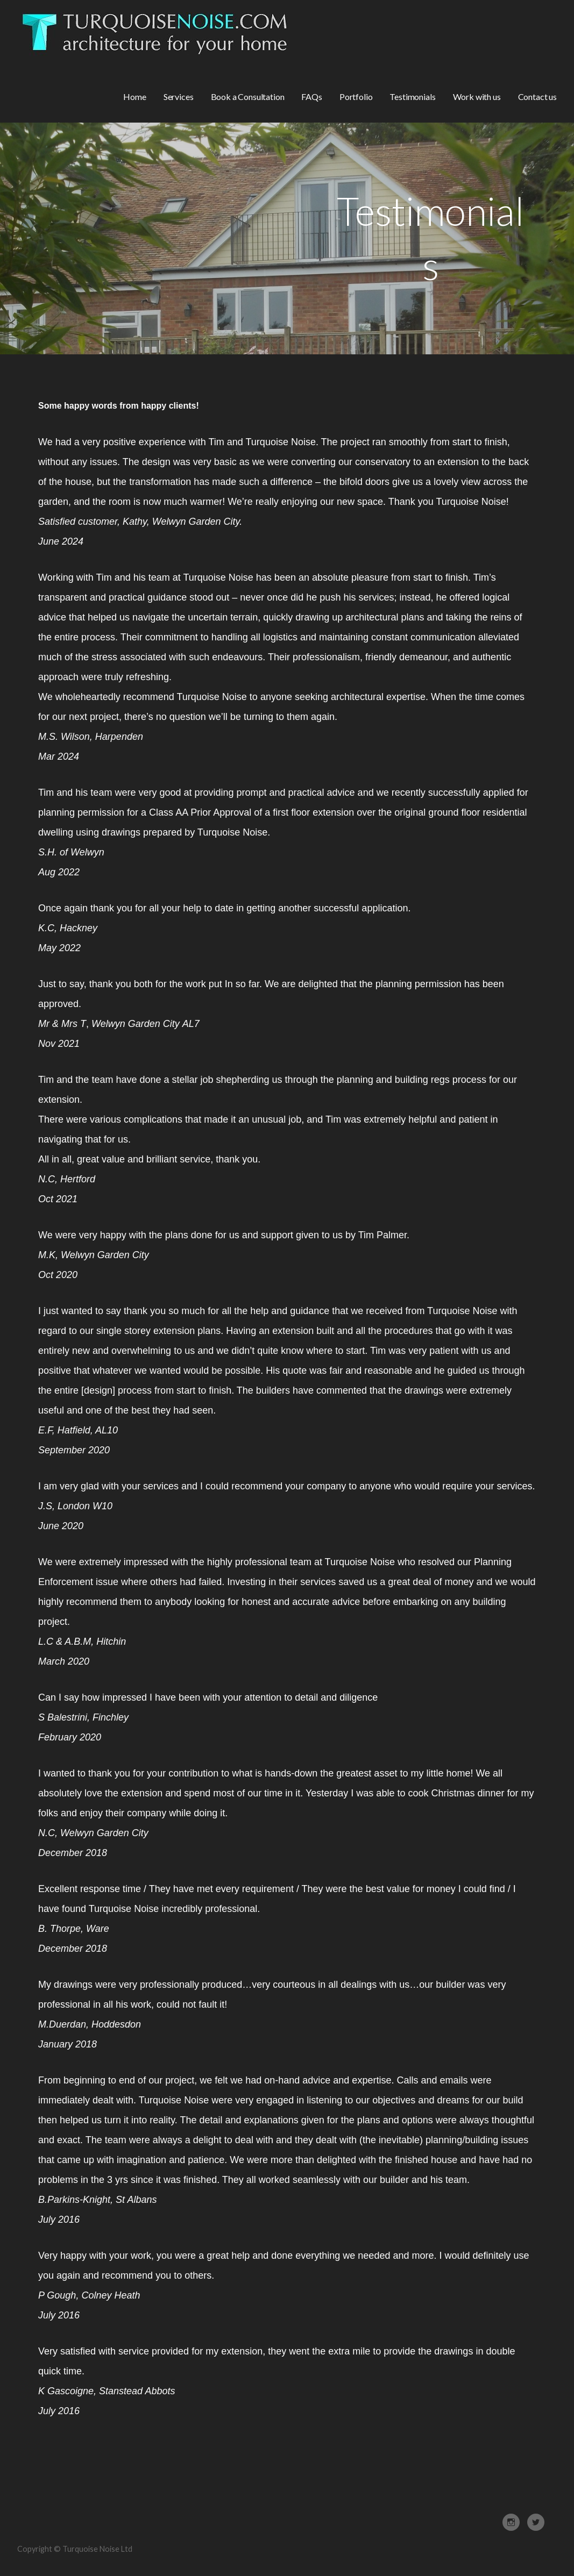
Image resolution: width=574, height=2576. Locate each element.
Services (179, 96)
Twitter (535, 2522)
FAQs (311, 96)
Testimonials (412, 96)
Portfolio (356, 96)
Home (134, 96)
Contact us (537, 96)
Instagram (511, 2522)
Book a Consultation (248, 96)
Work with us (477, 96)
